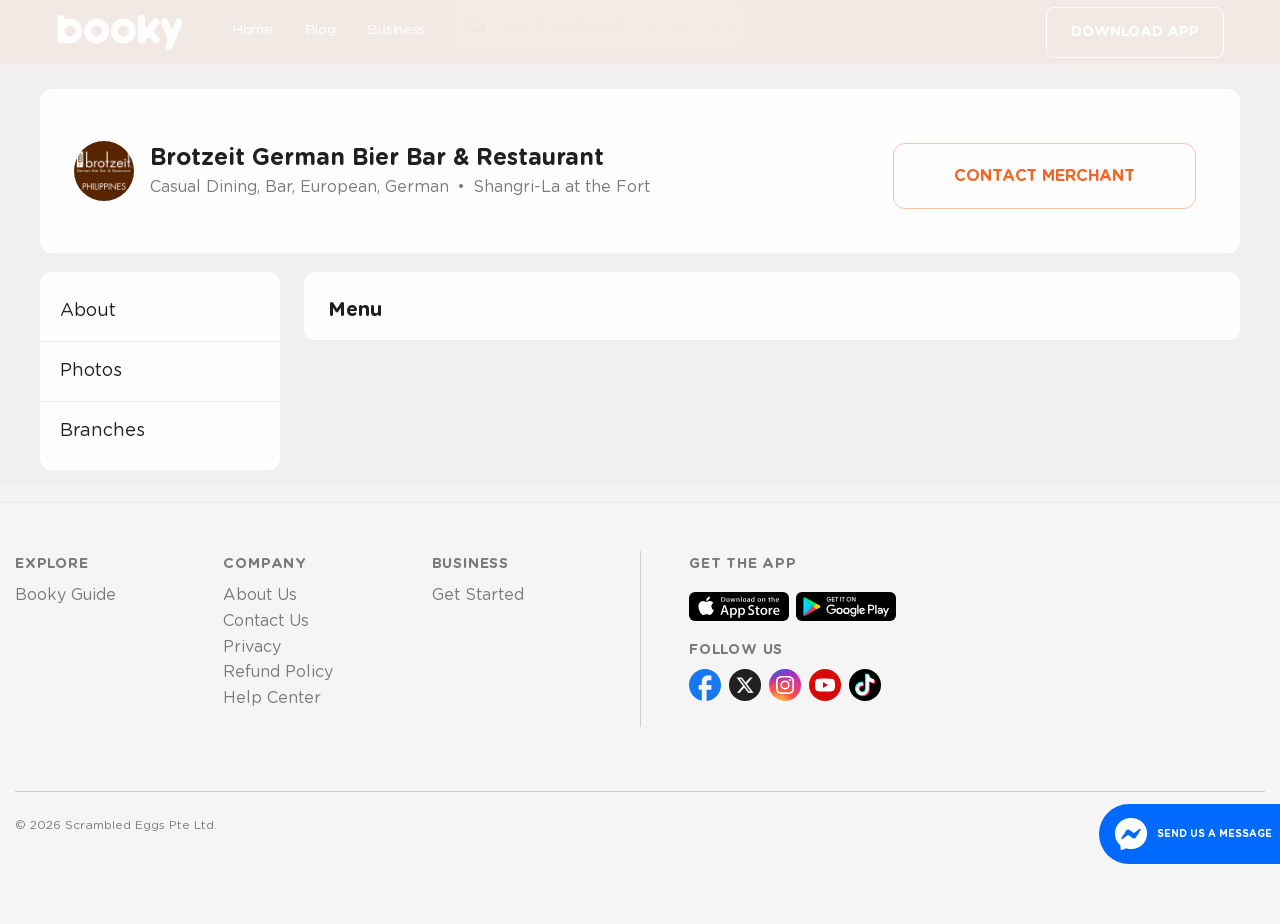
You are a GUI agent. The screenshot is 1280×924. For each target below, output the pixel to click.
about (88, 311)
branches (102, 431)
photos (91, 371)
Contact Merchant (1044, 176)
